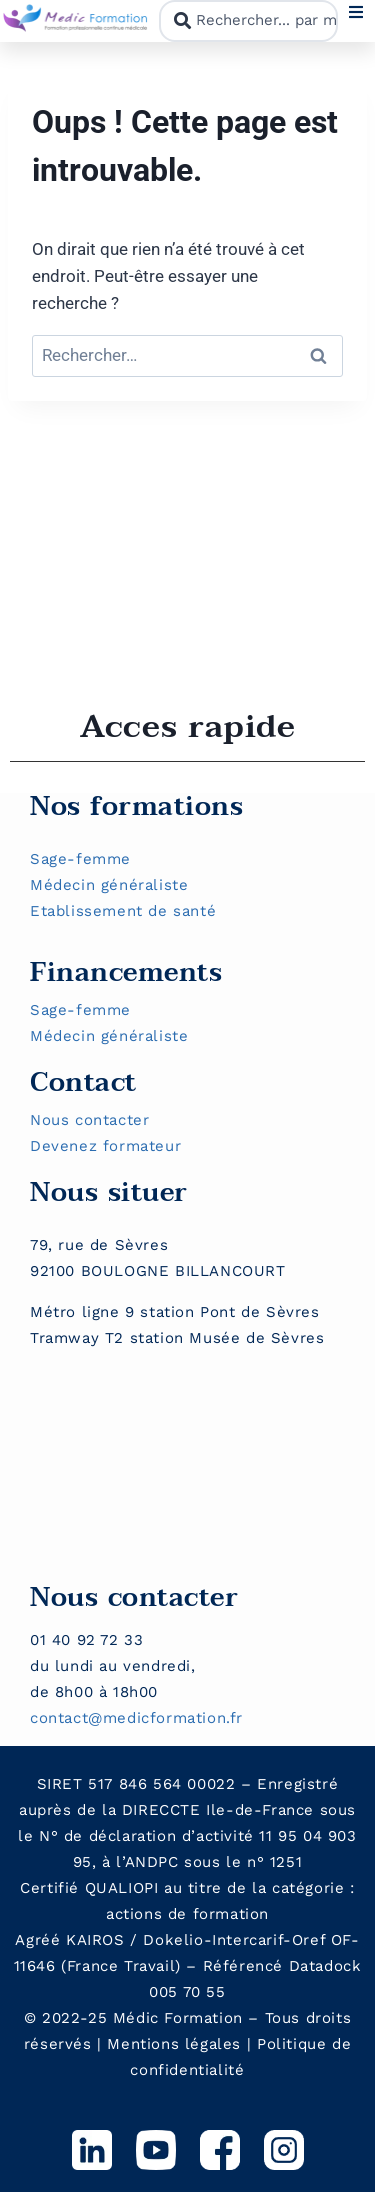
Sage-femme (80, 859)
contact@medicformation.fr (136, 1718)
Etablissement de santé (123, 911)
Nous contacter (89, 1120)
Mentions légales (174, 2044)
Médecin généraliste (109, 885)
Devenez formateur (105, 1146)
